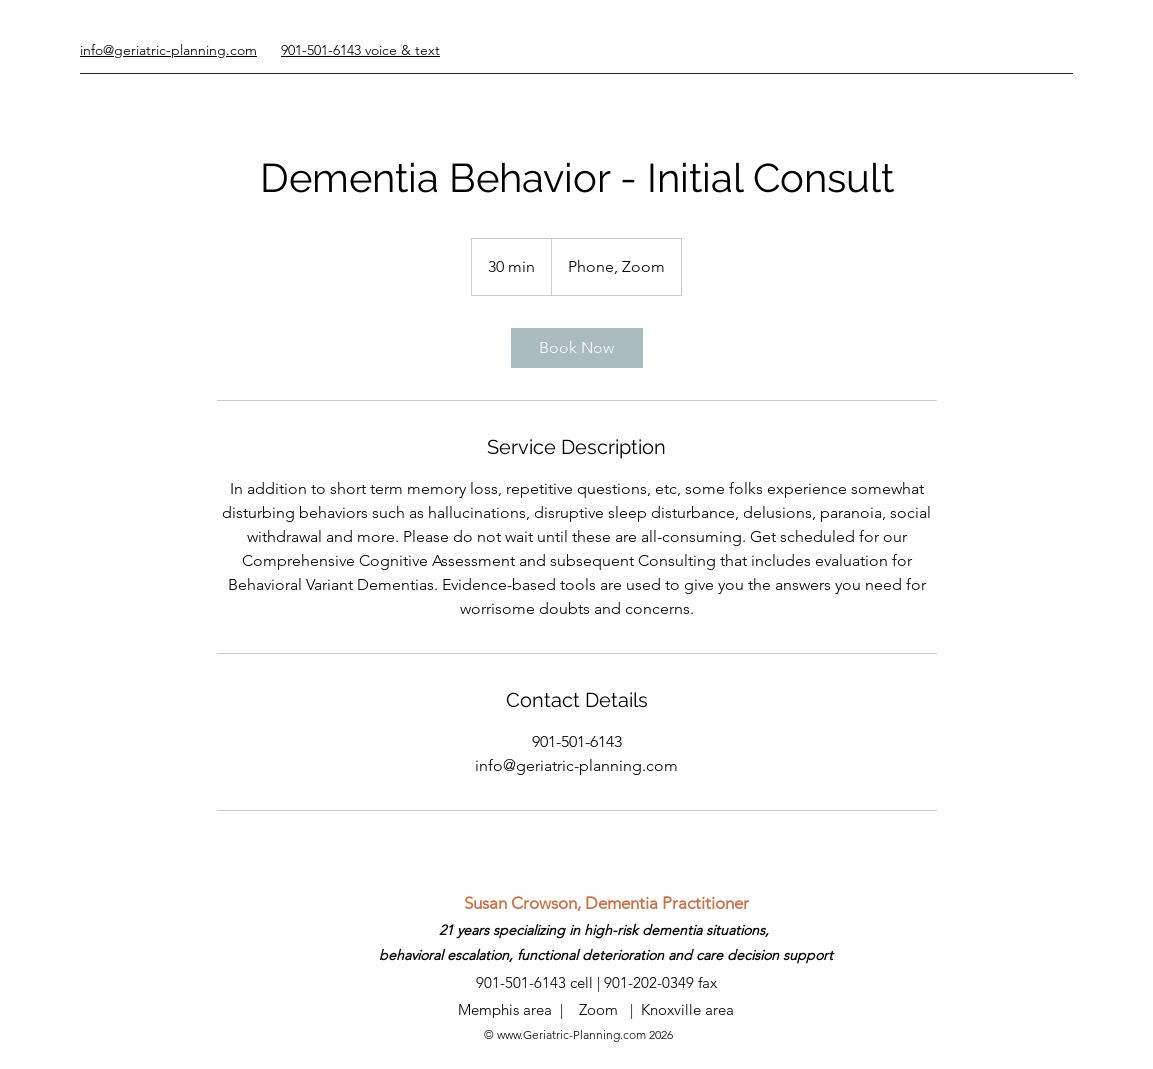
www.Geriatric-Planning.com (571, 1034)
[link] (577, 348)
